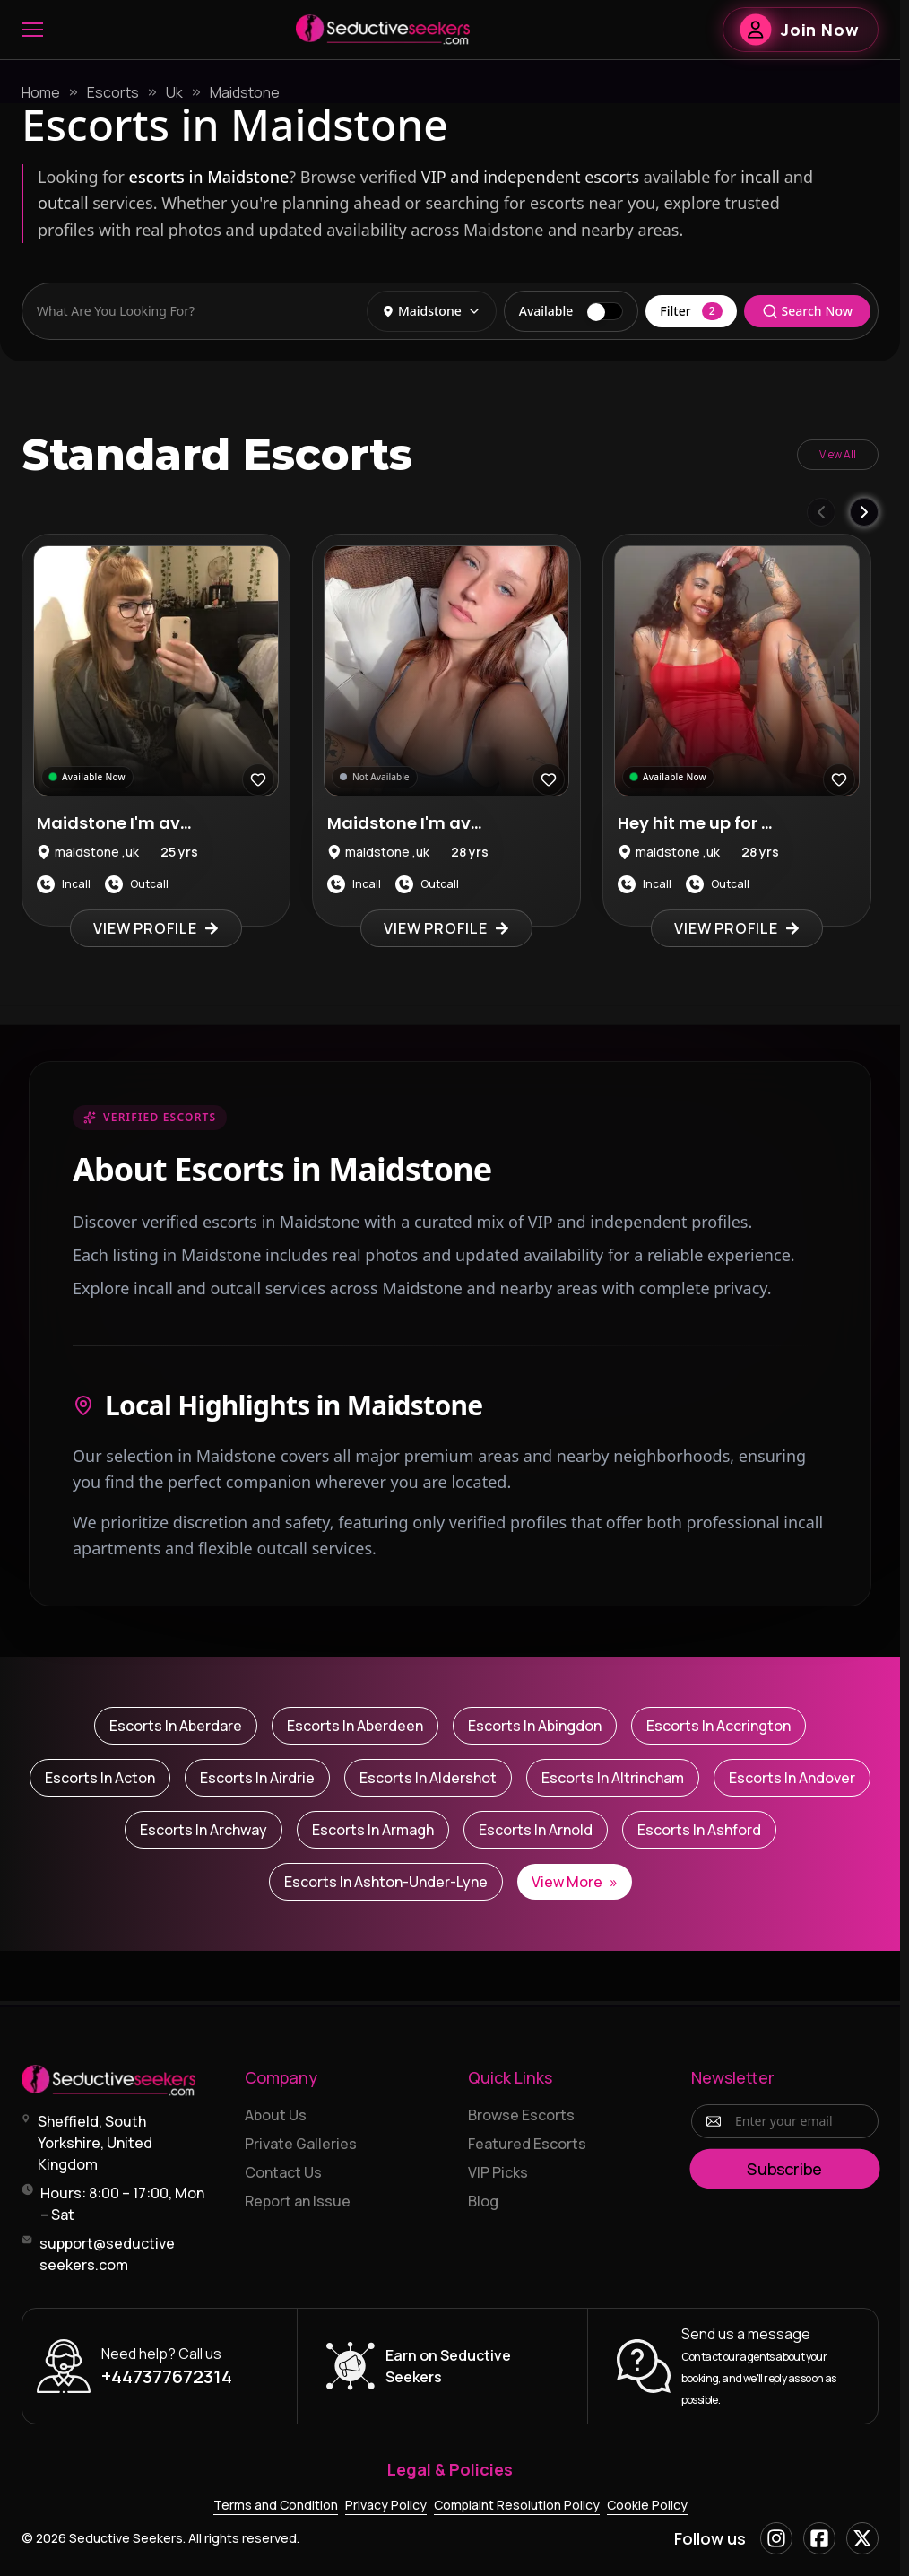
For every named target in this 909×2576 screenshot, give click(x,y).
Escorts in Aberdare (175, 1726)
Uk (174, 92)
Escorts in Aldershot (428, 1778)
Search (807, 311)
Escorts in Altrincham (612, 1778)
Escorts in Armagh (373, 1830)
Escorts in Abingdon (535, 1726)
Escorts (113, 92)
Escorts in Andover (792, 1778)
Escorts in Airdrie (257, 1778)
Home (41, 92)
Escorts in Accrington (718, 1726)
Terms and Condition (275, 2504)
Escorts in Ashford (699, 1830)
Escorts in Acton (100, 1778)
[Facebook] (819, 2538)
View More (575, 1882)
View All (837, 454)
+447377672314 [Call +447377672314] (166, 2376)
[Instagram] (776, 2538)
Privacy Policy (386, 2504)
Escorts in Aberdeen (355, 1726)
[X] (862, 2538)
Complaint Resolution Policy (517, 2504)
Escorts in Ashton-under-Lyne (386, 1882)
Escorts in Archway (203, 1830)
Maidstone (245, 92)
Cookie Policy (647, 2504)
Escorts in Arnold (536, 1830)
